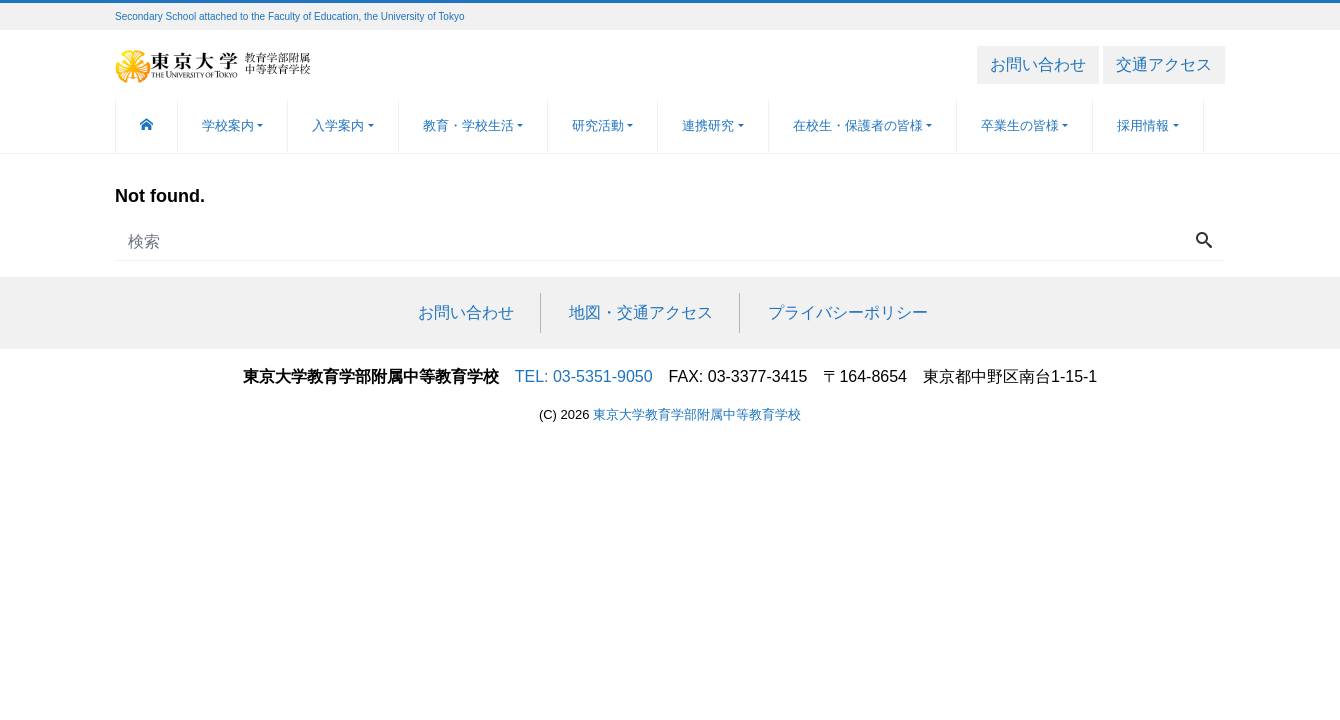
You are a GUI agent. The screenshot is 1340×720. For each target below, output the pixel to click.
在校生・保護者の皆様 (858, 125)
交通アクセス (1164, 64)
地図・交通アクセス (641, 312)
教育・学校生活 (468, 125)
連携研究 (708, 125)
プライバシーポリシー (848, 312)
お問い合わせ (1038, 64)
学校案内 (228, 125)
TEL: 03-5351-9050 (584, 376)
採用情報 (1143, 125)
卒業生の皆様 (1020, 125)
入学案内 (338, 125)
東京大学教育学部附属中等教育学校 (697, 414)
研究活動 (598, 125)
